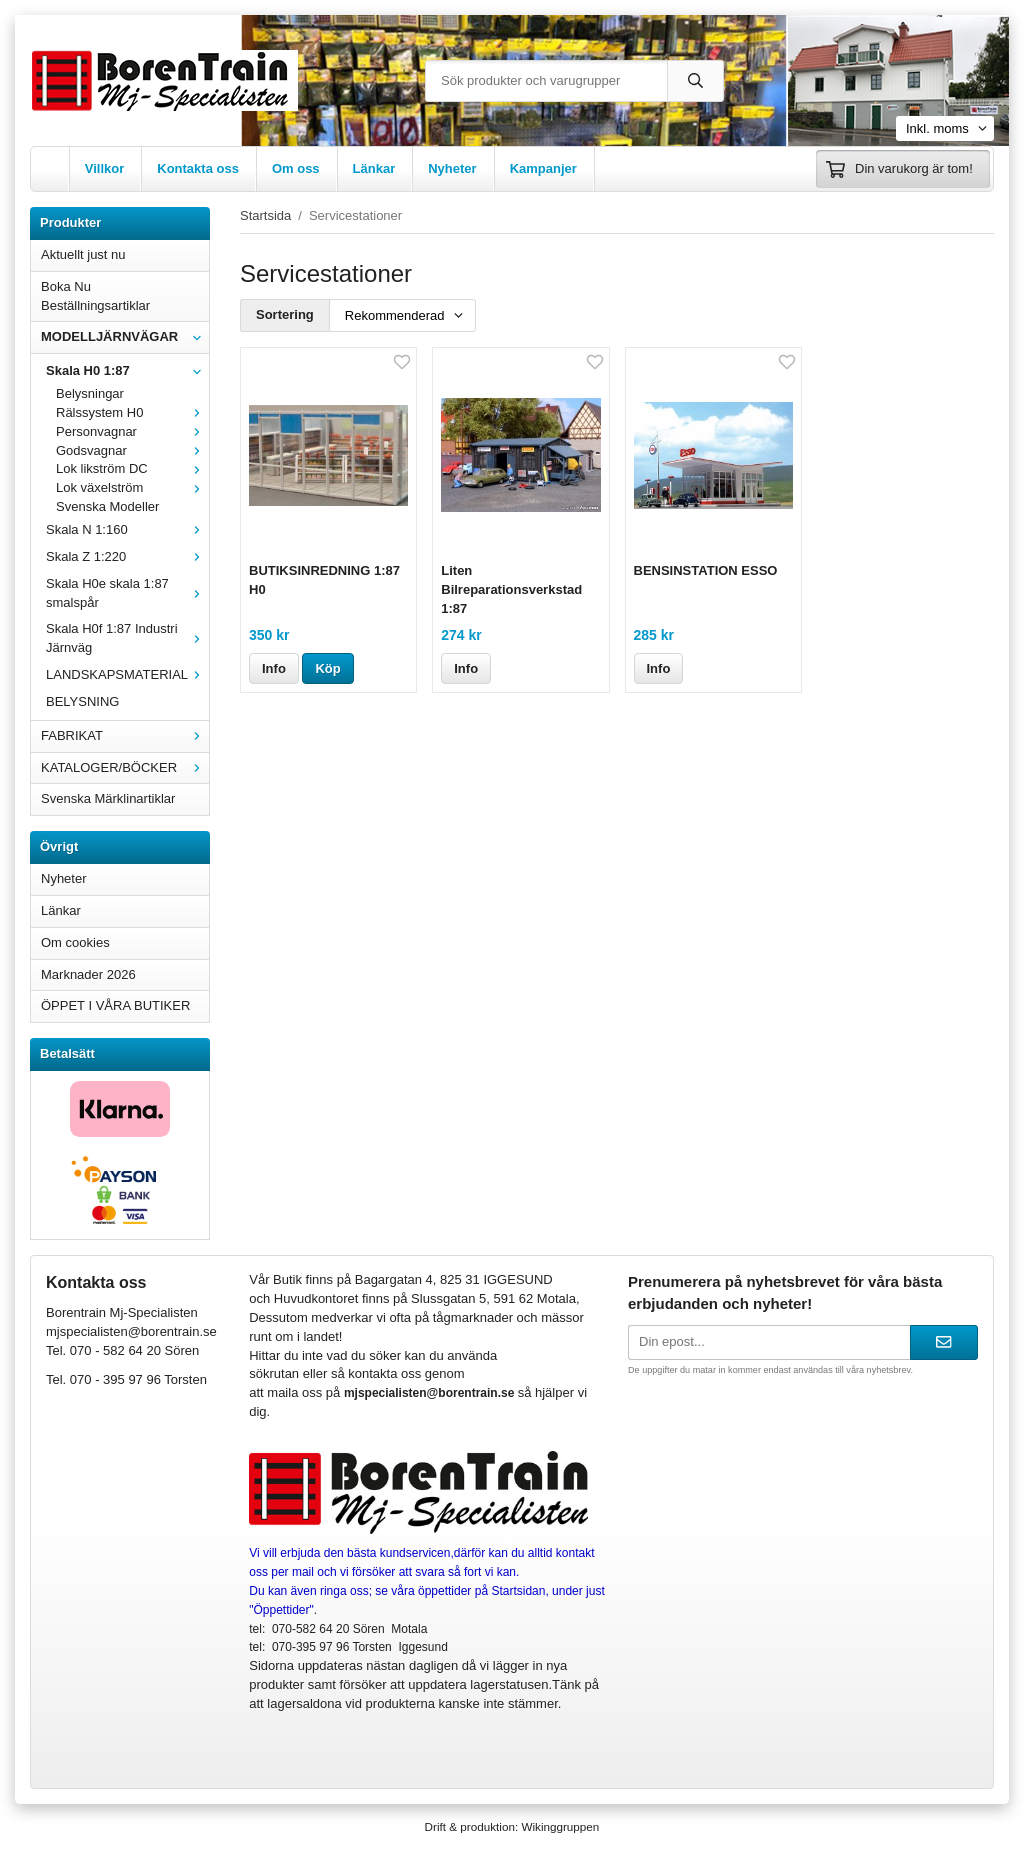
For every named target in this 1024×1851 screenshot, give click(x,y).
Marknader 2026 (88, 974)
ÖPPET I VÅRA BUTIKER (115, 1005)
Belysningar (90, 393)
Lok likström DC (132, 468)
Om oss (296, 168)
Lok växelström (132, 487)
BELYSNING (82, 701)
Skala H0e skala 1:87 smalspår (127, 593)
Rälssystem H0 (132, 412)
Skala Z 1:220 (127, 556)
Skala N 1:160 (127, 529)
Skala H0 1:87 (127, 370)
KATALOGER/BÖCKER (125, 767)
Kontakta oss (198, 168)
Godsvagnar (132, 450)
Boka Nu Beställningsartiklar (95, 296)
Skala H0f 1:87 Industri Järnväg (127, 638)
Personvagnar (132, 431)
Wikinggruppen (560, 1826)
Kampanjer (543, 168)
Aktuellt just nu (83, 254)
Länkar (374, 168)
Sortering (285, 314)
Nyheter (452, 168)
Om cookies (75, 942)
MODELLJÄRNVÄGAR (125, 336)
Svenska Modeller (107, 506)
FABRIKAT (125, 735)
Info (274, 668)
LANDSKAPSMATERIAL (127, 674)
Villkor (105, 168)
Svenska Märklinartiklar (108, 798)
